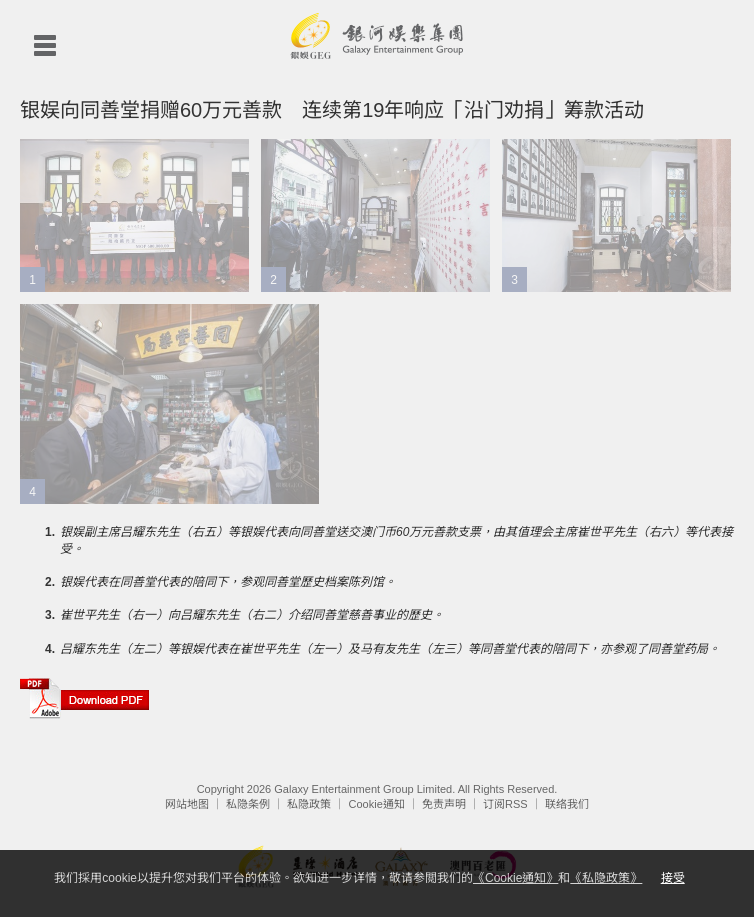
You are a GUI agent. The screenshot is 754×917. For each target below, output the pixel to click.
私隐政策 (309, 804)
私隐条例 (248, 804)
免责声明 (444, 804)
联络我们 (567, 804)
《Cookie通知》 (515, 878)
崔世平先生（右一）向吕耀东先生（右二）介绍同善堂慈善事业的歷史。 (252, 615)
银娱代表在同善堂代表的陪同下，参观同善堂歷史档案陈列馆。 (228, 582)
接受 (673, 878)
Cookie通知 (377, 804)
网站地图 (187, 804)
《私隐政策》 (606, 878)
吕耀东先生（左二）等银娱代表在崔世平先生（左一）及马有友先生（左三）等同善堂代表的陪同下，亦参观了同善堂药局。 (390, 649)
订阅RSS (505, 804)
